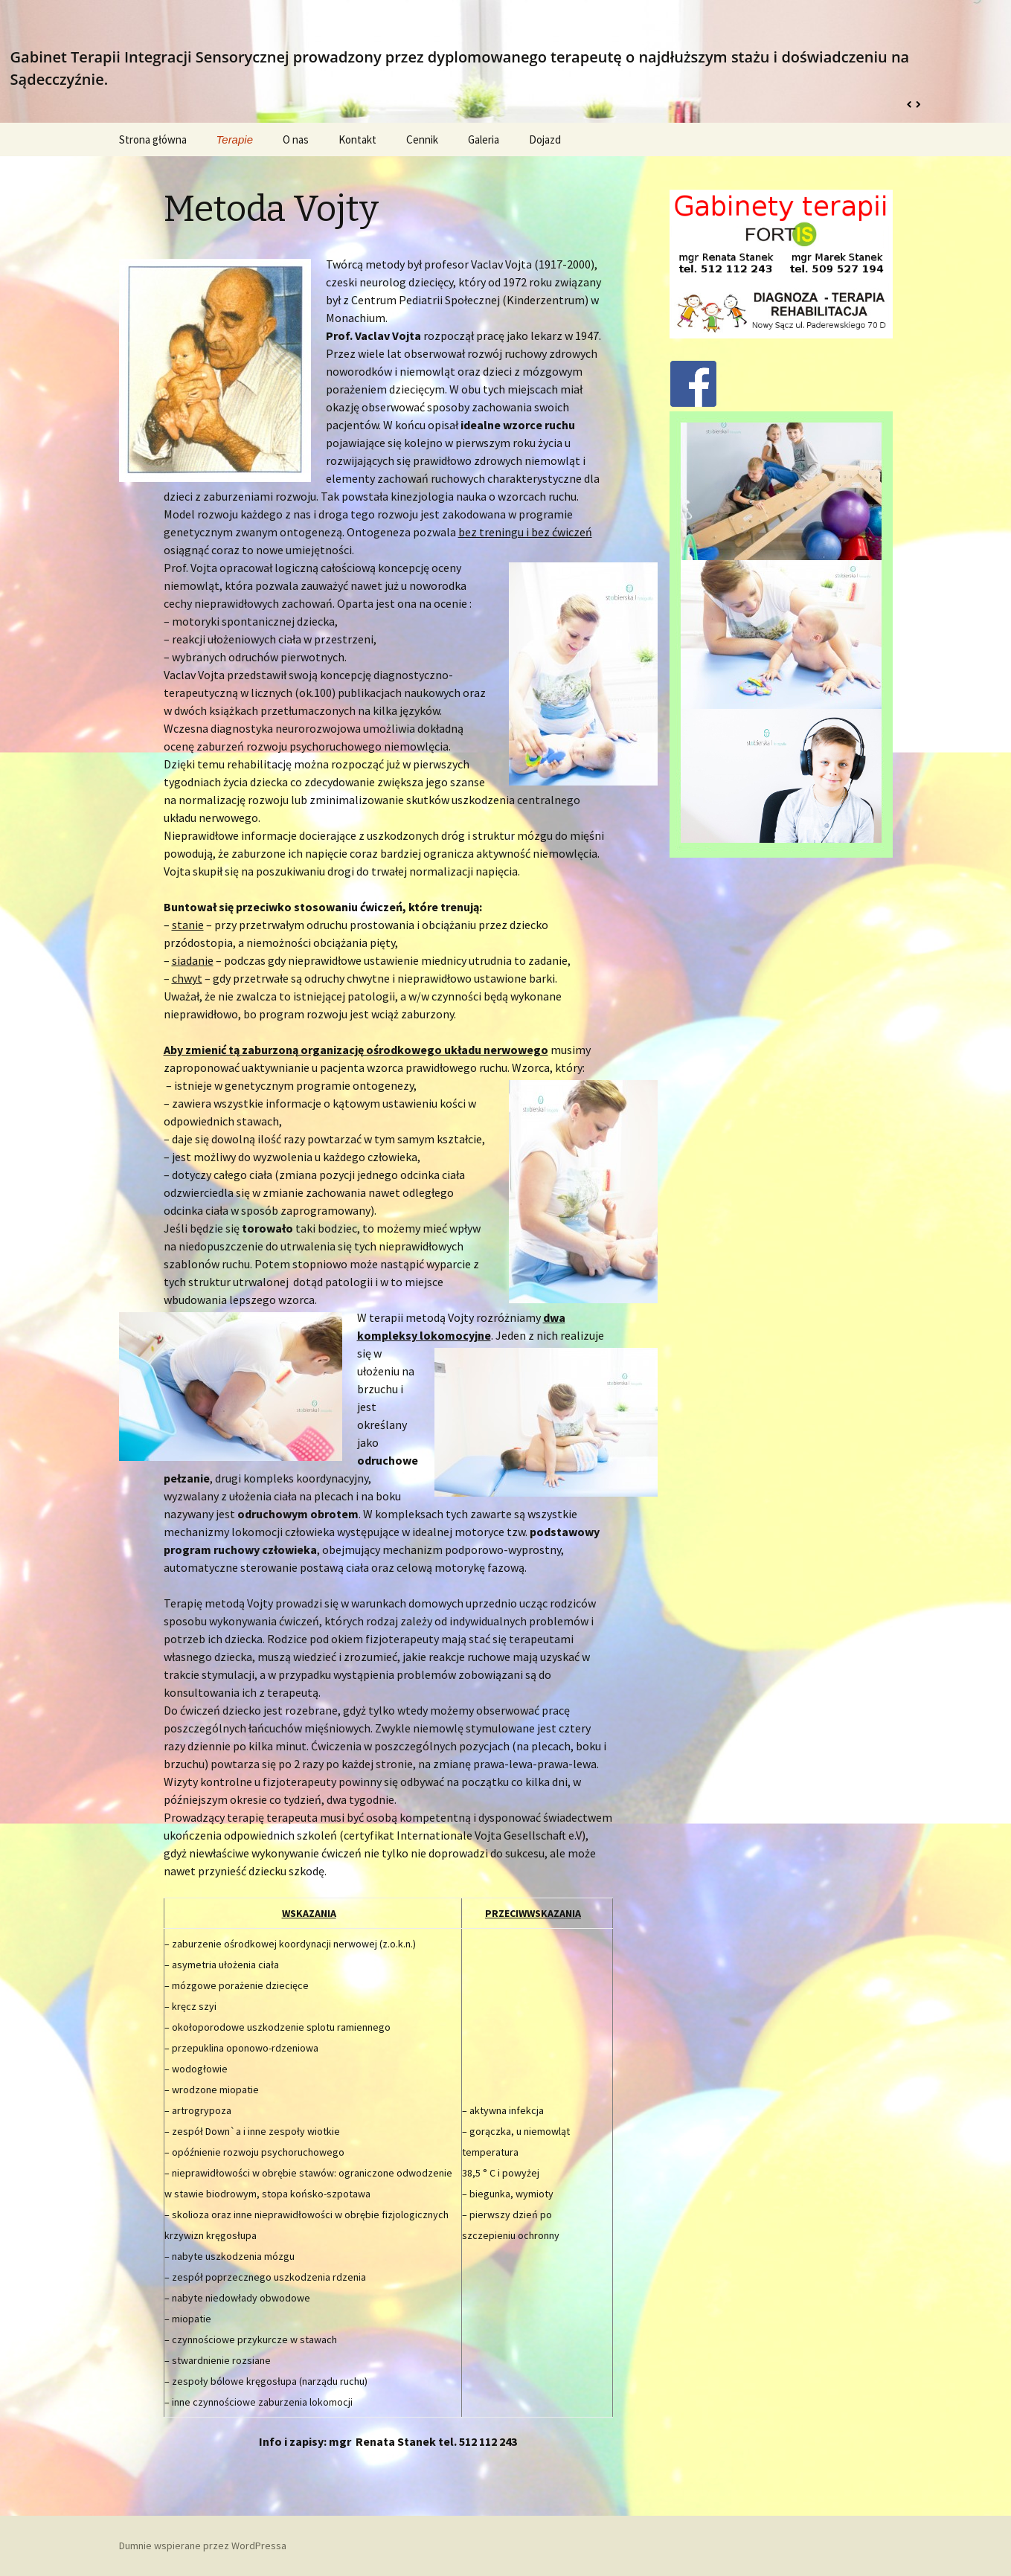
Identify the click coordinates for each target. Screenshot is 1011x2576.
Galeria (483, 139)
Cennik (422, 139)
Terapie (234, 139)
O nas (296, 139)
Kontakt (357, 139)
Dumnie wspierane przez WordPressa (202, 2545)
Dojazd (545, 139)
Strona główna (153, 139)
